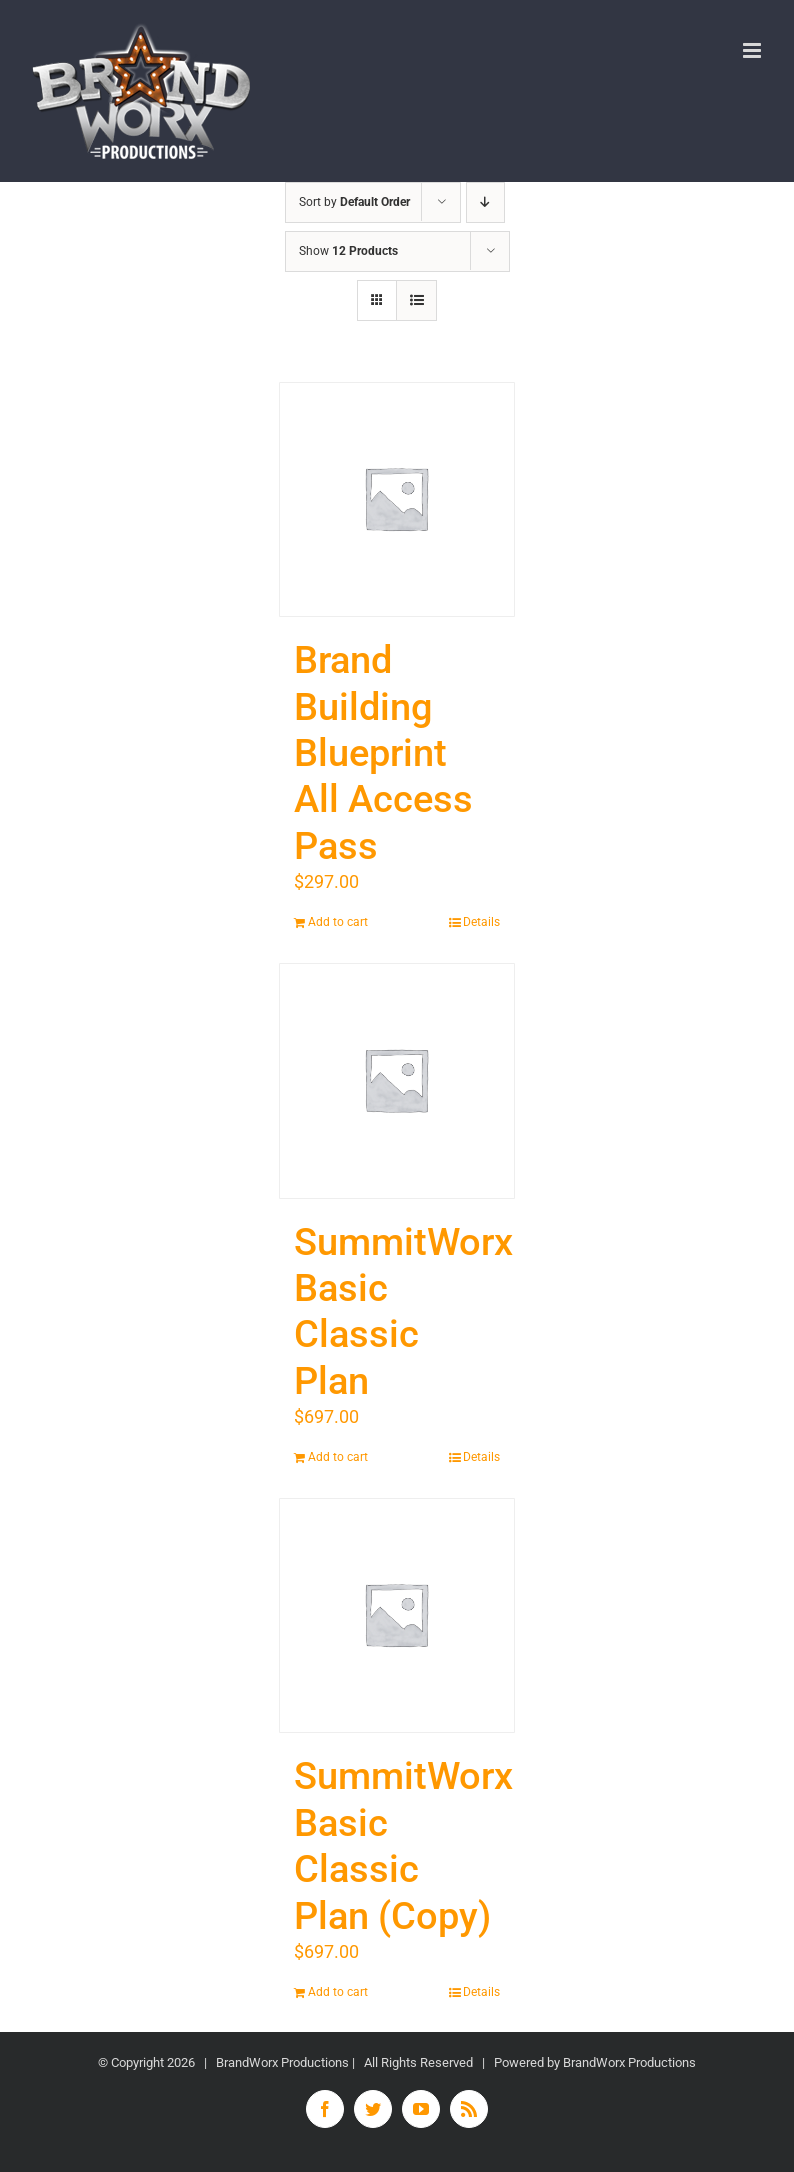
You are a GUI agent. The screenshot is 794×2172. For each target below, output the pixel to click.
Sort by (354, 202)
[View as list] (416, 300)
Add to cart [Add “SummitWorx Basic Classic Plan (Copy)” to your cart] (338, 1992)
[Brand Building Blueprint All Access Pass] (396, 499)
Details (481, 922)
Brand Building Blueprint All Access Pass (383, 753)
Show (348, 251)
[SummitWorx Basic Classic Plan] (396, 1080)
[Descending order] (485, 202)
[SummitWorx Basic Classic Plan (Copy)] (396, 1615)
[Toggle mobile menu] (753, 50)
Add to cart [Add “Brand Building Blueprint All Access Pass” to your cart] (338, 922)
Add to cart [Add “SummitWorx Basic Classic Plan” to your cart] (338, 1457)
